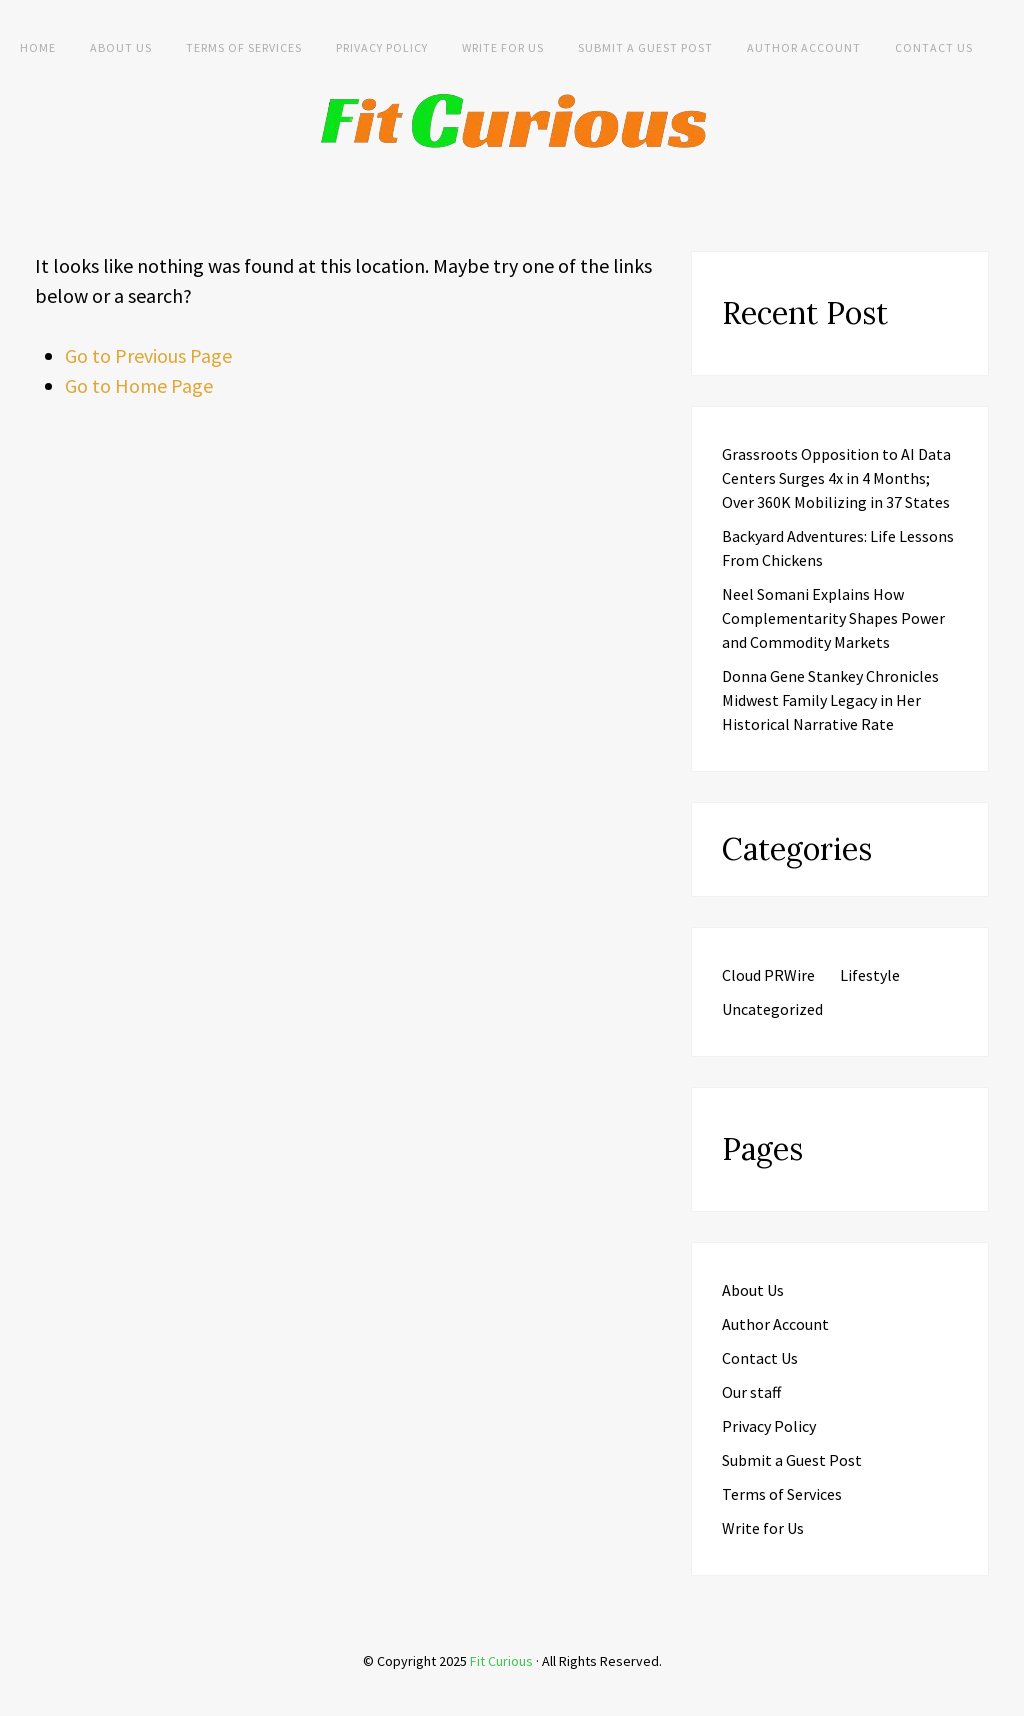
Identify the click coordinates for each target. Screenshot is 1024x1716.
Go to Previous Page (148, 355)
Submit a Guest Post (645, 47)
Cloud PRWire (768, 975)
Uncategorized (772, 1009)
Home (38, 47)
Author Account (804, 47)
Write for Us (503, 47)
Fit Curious (501, 1661)
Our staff (751, 1392)
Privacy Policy (382, 47)
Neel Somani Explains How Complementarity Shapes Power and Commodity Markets (833, 618)
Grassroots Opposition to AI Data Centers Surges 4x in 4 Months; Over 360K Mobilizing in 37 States (836, 478)
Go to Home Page (139, 385)
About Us (121, 47)
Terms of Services (244, 47)
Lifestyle (870, 975)
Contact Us (934, 47)
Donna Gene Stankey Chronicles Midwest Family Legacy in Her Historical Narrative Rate (830, 700)
